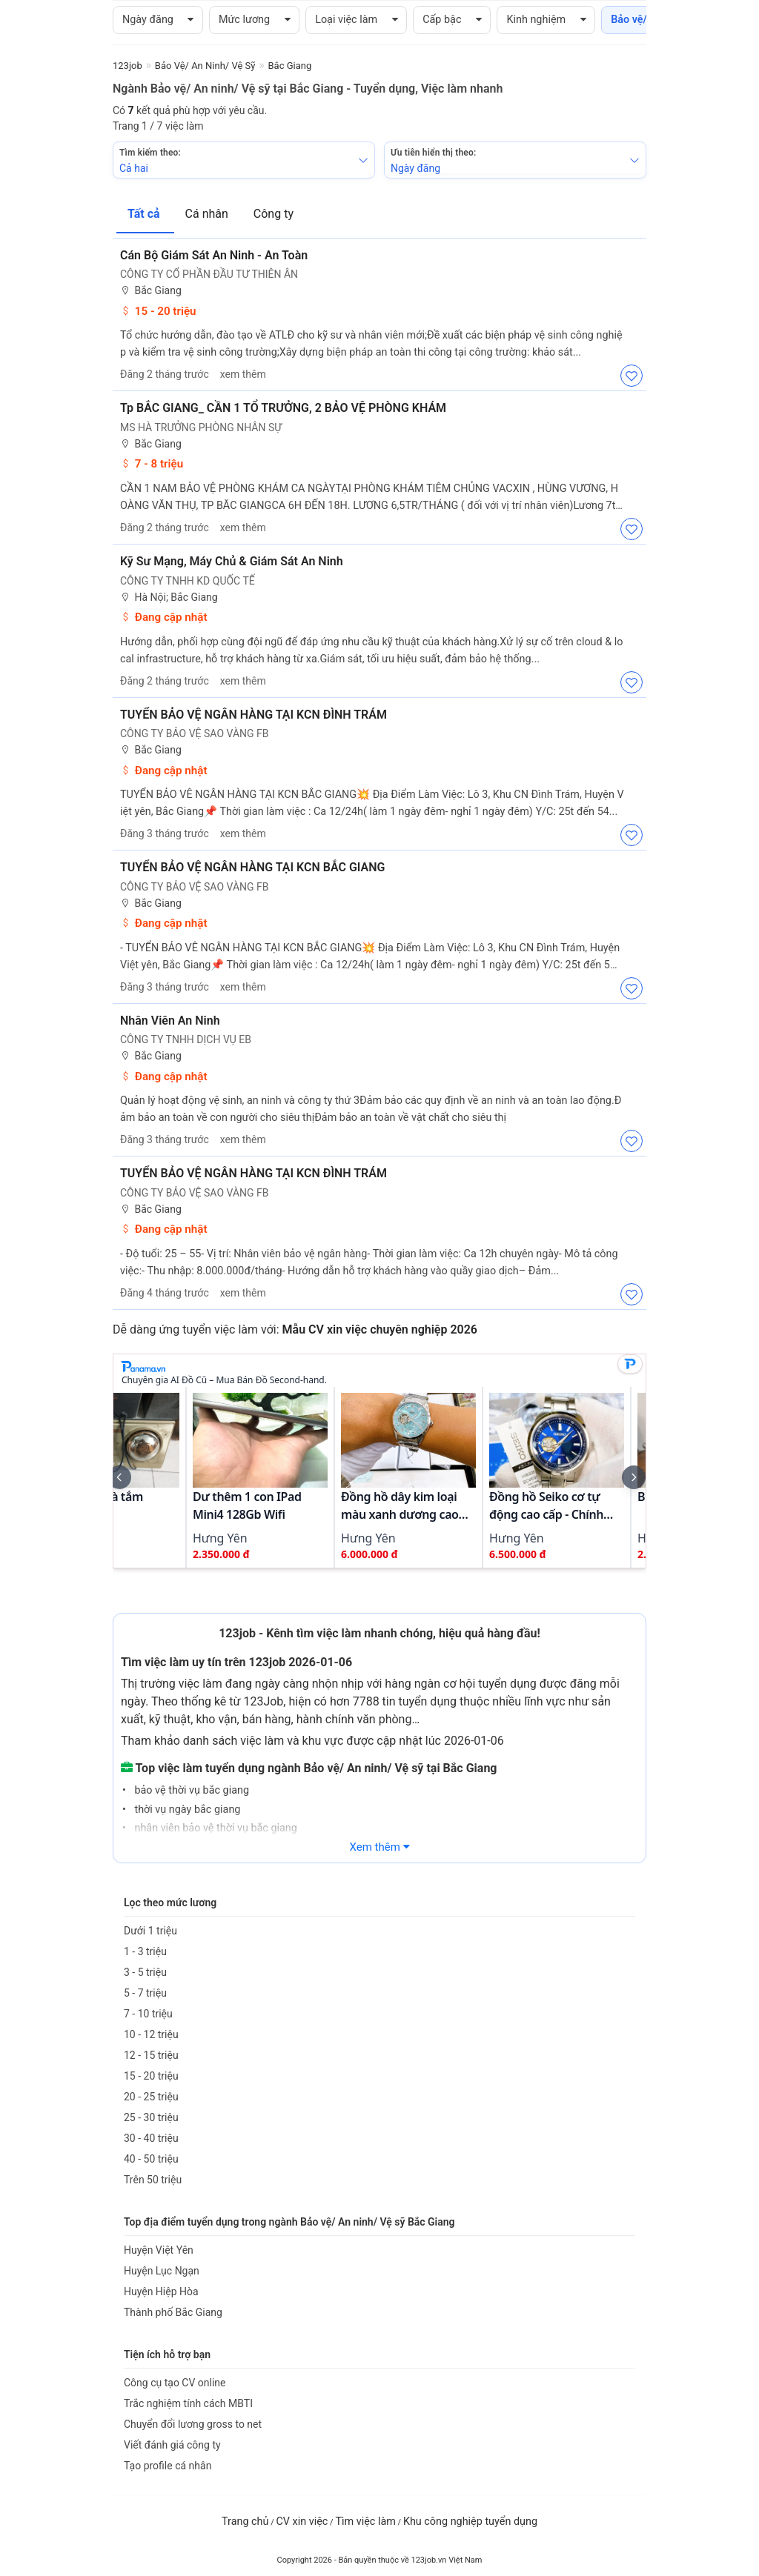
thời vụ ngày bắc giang (186, 1809)
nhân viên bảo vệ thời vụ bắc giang (214, 1828)
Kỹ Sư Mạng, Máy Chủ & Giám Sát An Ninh (231, 561)
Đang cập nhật (164, 617)
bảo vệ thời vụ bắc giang (190, 1790)
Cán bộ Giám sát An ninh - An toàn (214, 255)
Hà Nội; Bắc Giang (169, 597)
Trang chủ (245, 2521)
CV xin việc (302, 2521)
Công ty (273, 214)
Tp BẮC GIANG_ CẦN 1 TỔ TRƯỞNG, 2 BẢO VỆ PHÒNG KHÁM (283, 408)
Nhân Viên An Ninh (170, 1021)
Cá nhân (208, 214)
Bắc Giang (151, 290)
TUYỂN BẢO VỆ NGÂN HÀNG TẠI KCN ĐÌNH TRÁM (253, 715)
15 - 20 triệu (158, 311)
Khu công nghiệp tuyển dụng (470, 2521)
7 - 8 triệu (151, 463)
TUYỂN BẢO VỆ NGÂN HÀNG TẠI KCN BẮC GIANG (252, 867)
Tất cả (145, 214)
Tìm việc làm (365, 2521)
